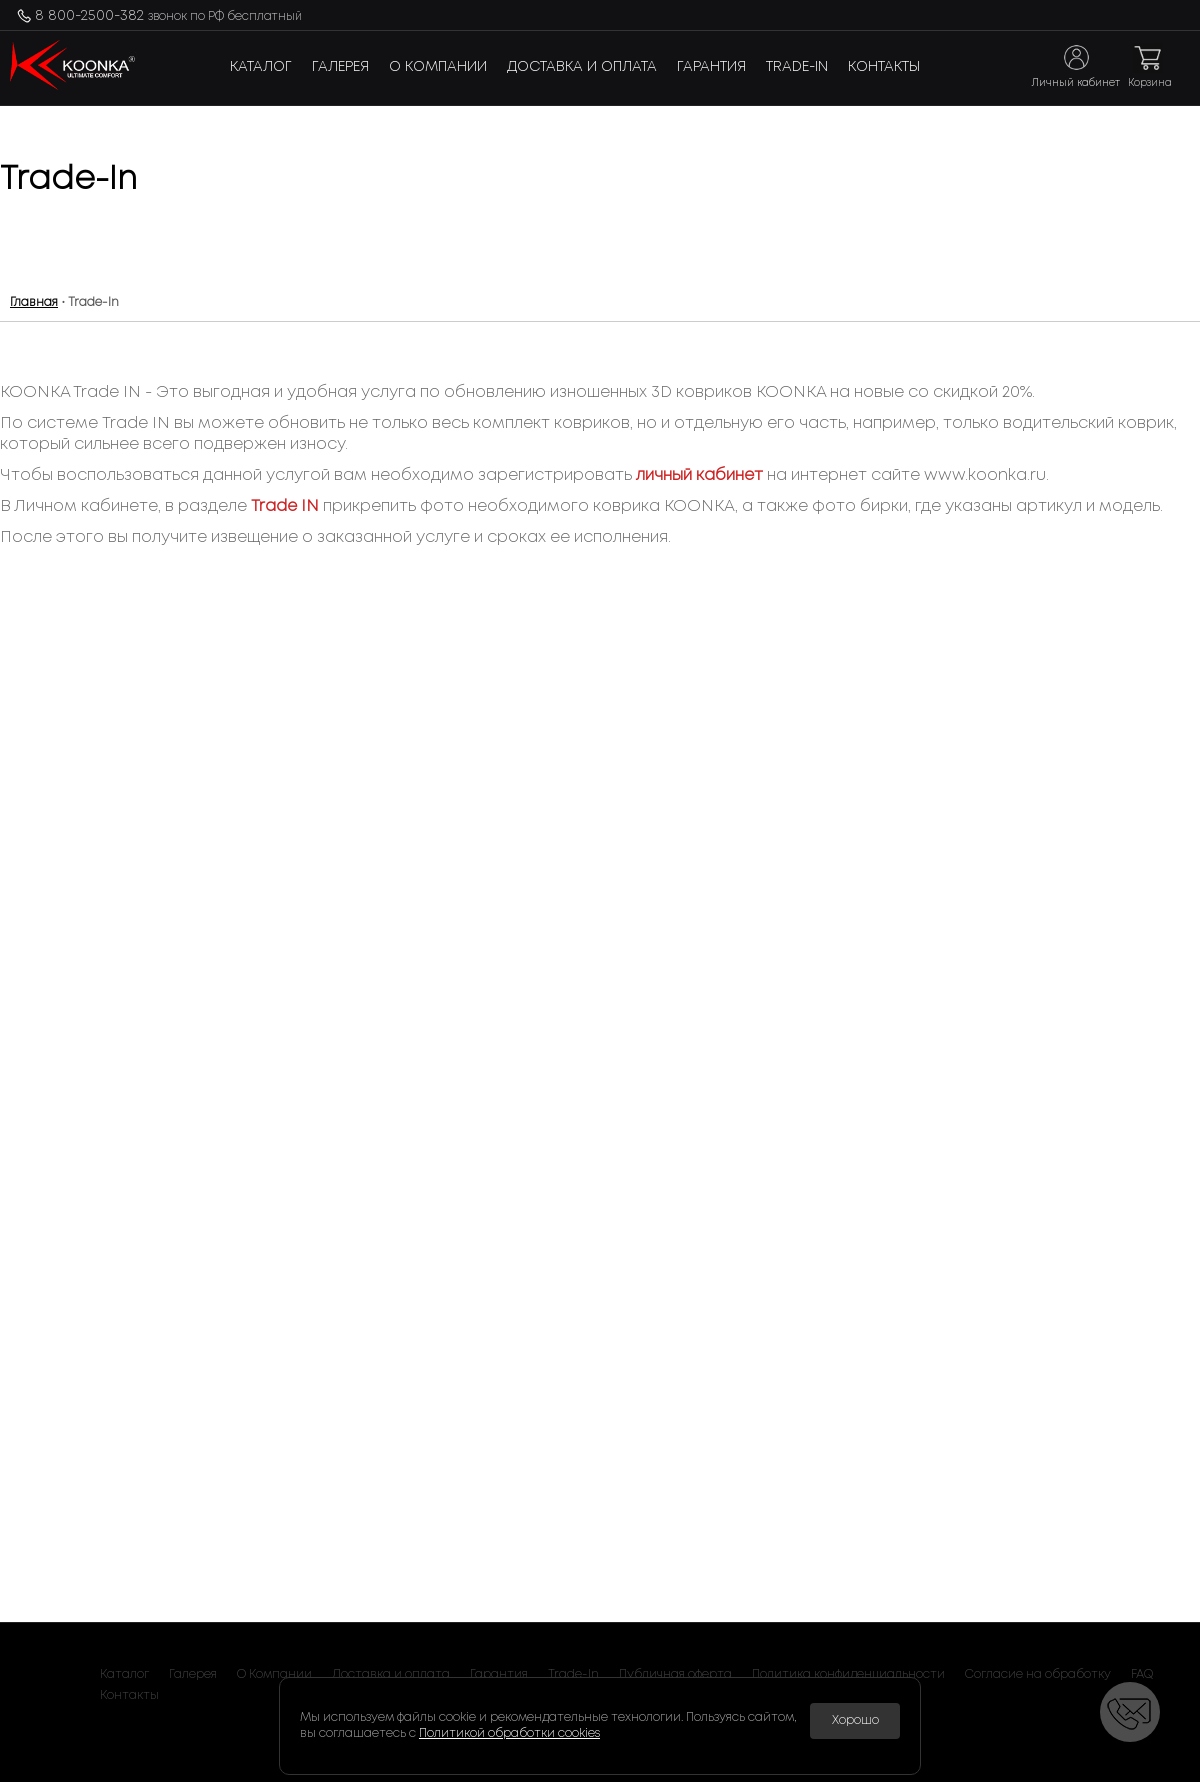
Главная (34, 302)
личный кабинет (699, 475)
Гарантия (711, 67)
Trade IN (285, 506)
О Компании (438, 67)
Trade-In (797, 67)
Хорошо (855, 1720)
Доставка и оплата (582, 67)
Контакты (884, 67)
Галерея (340, 67)
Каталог (261, 67)
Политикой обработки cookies (509, 1733)
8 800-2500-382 (168, 16)
